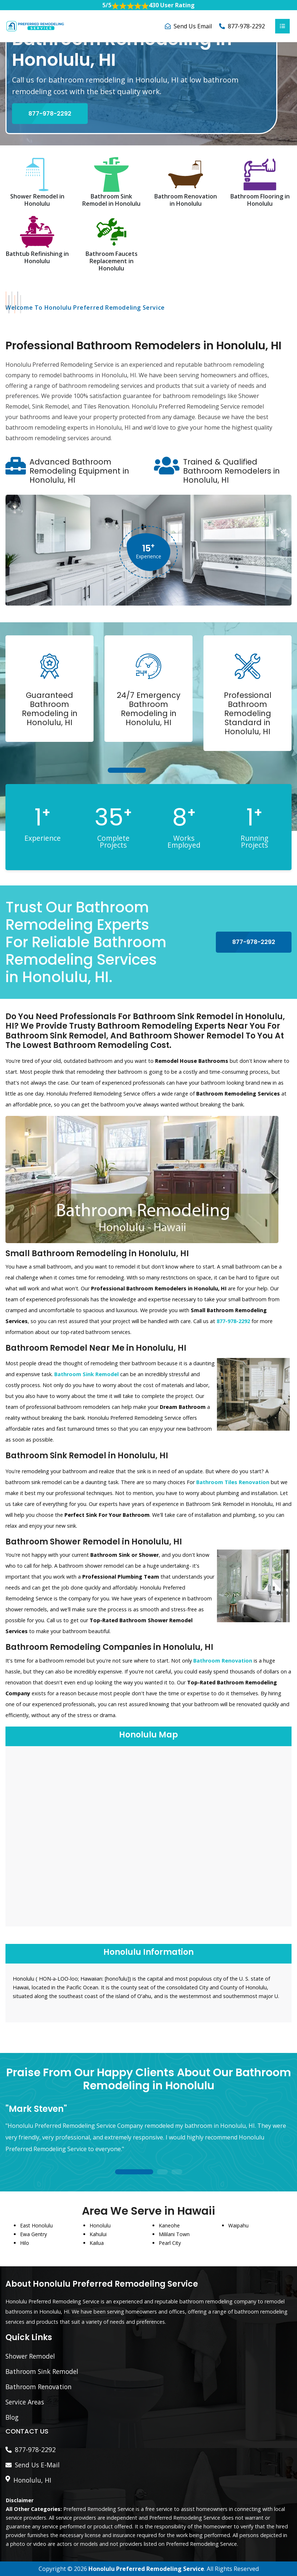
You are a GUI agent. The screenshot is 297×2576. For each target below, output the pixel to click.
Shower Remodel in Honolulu (37, 200)
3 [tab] (169, 771)
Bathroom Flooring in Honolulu (260, 200)
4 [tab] (184, 771)
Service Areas (24, 2402)
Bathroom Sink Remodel (41, 2371)
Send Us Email (193, 26)
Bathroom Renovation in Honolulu (185, 200)
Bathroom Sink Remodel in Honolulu (111, 200)
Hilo (24, 2242)
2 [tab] (155, 771)
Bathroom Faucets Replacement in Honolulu (112, 261)
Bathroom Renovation (38, 2386)
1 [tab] (126, 771)
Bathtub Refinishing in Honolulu (37, 257)
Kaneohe (169, 2225)
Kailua (97, 2242)
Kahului (98, 2234)
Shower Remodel (30, 2356)
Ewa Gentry (33, 2234)
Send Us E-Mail (37, 2464)
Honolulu (100, 2225)
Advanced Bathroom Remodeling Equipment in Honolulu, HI (79, 471)
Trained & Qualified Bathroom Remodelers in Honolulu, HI (231, 471)
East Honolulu (36, 2225)
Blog (12, 2417)
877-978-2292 (246, 26)
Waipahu (238, 2225)
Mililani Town (174, 2234)
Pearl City (170, 2242)
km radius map (148, 1835)
